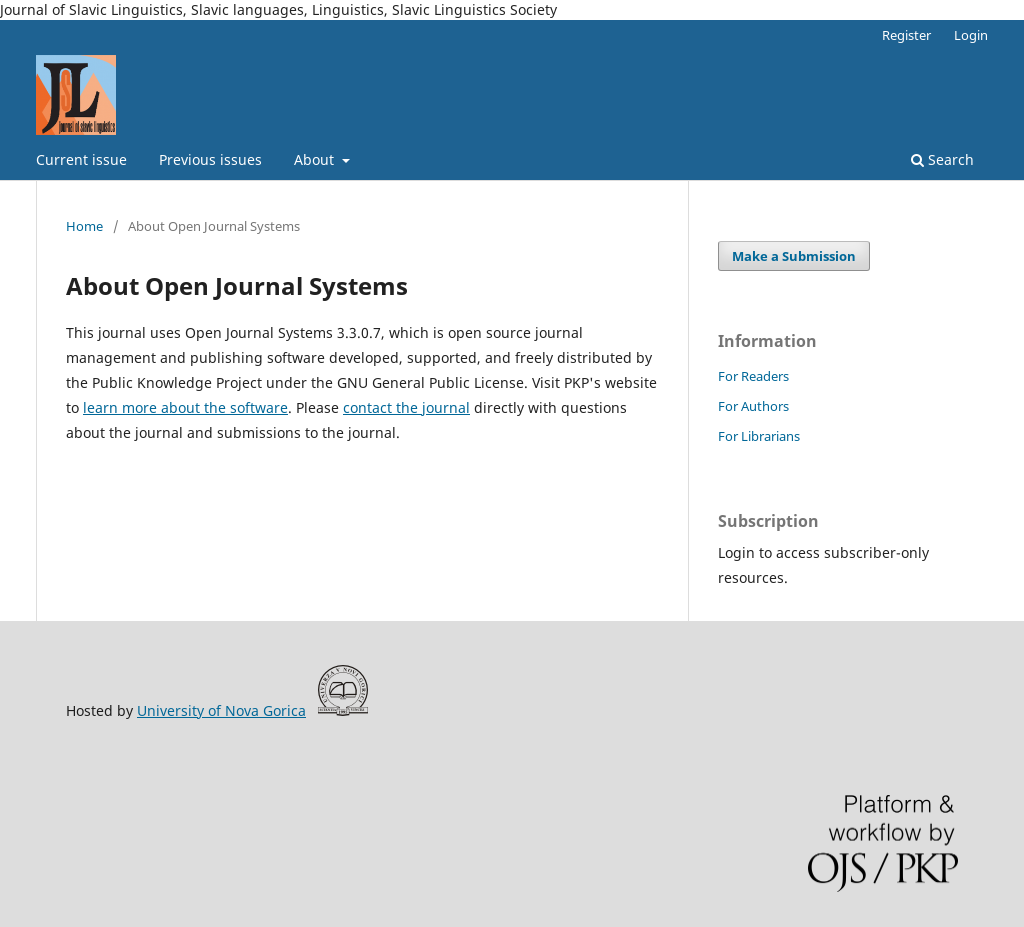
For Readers (753, 376)
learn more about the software (185, 407)
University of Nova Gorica (221, 710)
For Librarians (759, 436)
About (316, 159)
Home (84, 226)
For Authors (753, 406)
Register (906, 35)
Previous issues (210, 159)
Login (971, 35)
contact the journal (406, 407)
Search (942, 159)
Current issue (81, 159)
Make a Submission (794, 256)
